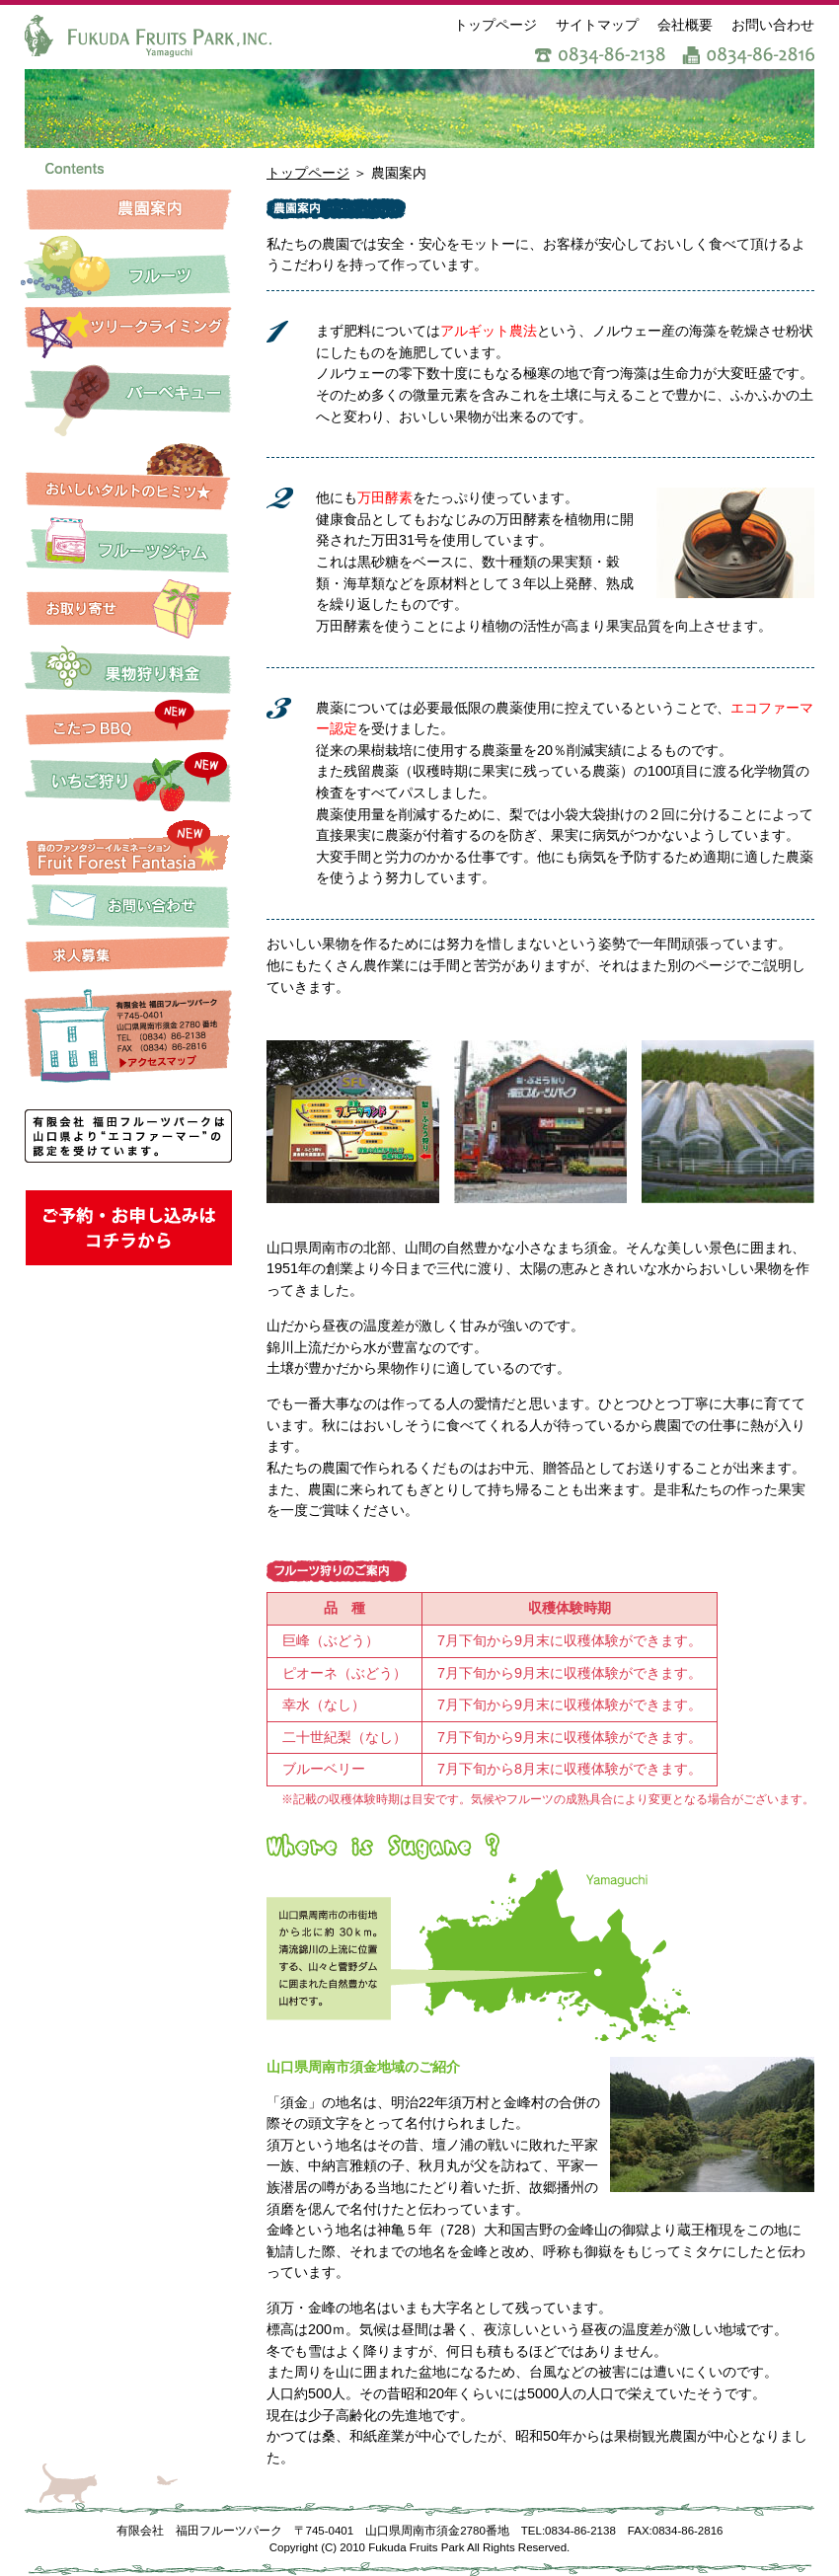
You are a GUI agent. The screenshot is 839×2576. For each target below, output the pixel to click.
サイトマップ (597, 25)
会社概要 (685, 25)
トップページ (495, 25)
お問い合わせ (772, 25)
